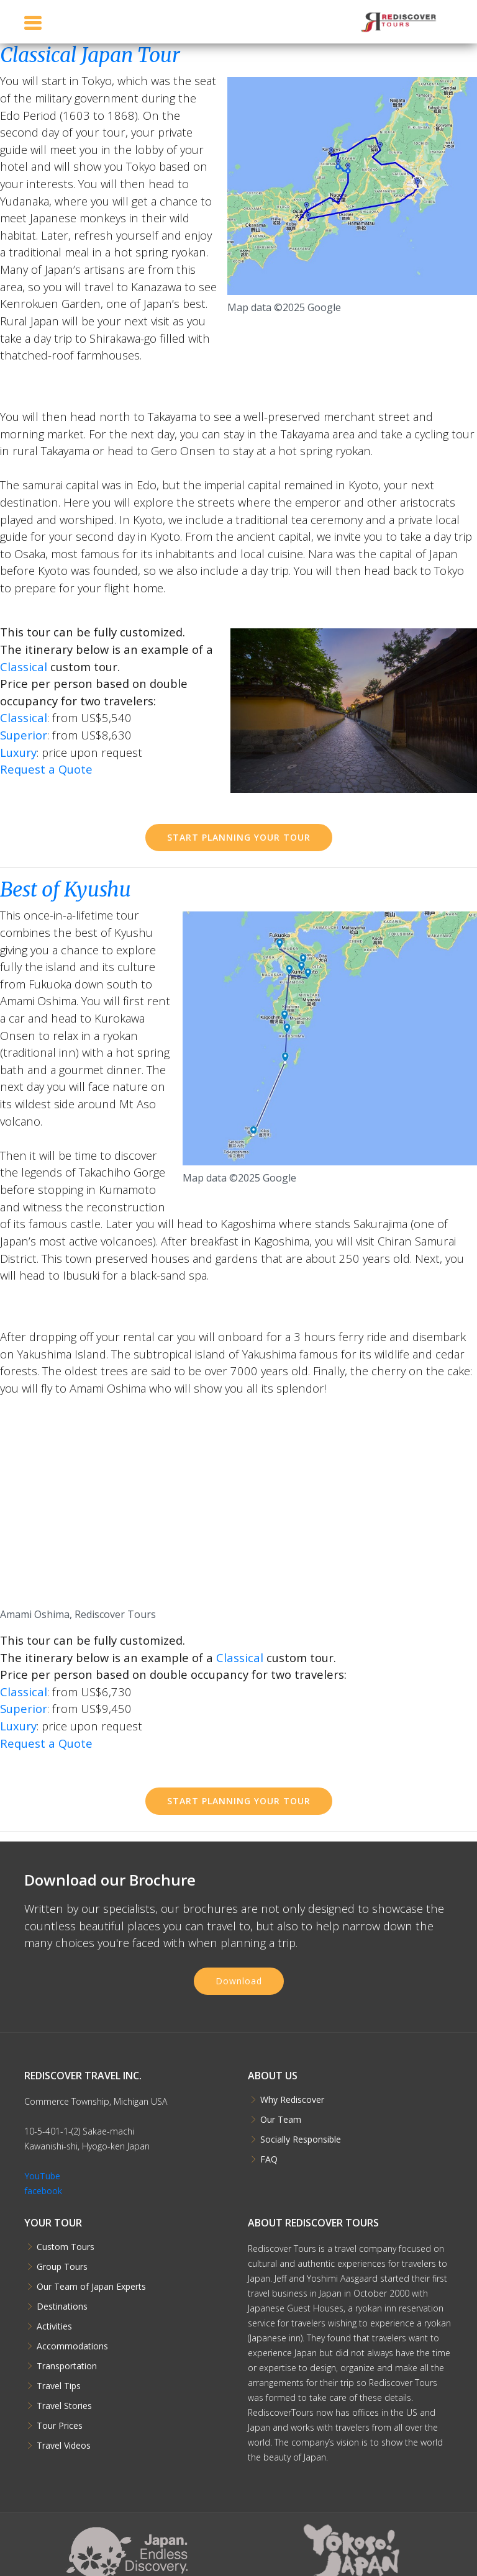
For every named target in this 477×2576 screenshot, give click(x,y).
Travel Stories (64, 2406)
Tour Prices (60, 2425)
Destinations (62, 2306)
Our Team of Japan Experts (91, 2286)
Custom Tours (65, 2247)
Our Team (280, 2119)
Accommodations (72, 2346)
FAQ (269, 2159)
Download (239, 1981)
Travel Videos (64, 2445)
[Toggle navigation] (33, 22)
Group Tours (62, 2266)
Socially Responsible (300, 2139)
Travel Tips (59, 2386)
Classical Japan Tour (90, 55)
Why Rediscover (292, 2099)
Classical (23, 666)
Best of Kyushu (65, 889)
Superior (23, 735)
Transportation (67, 2366)
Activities (54, 2326)
